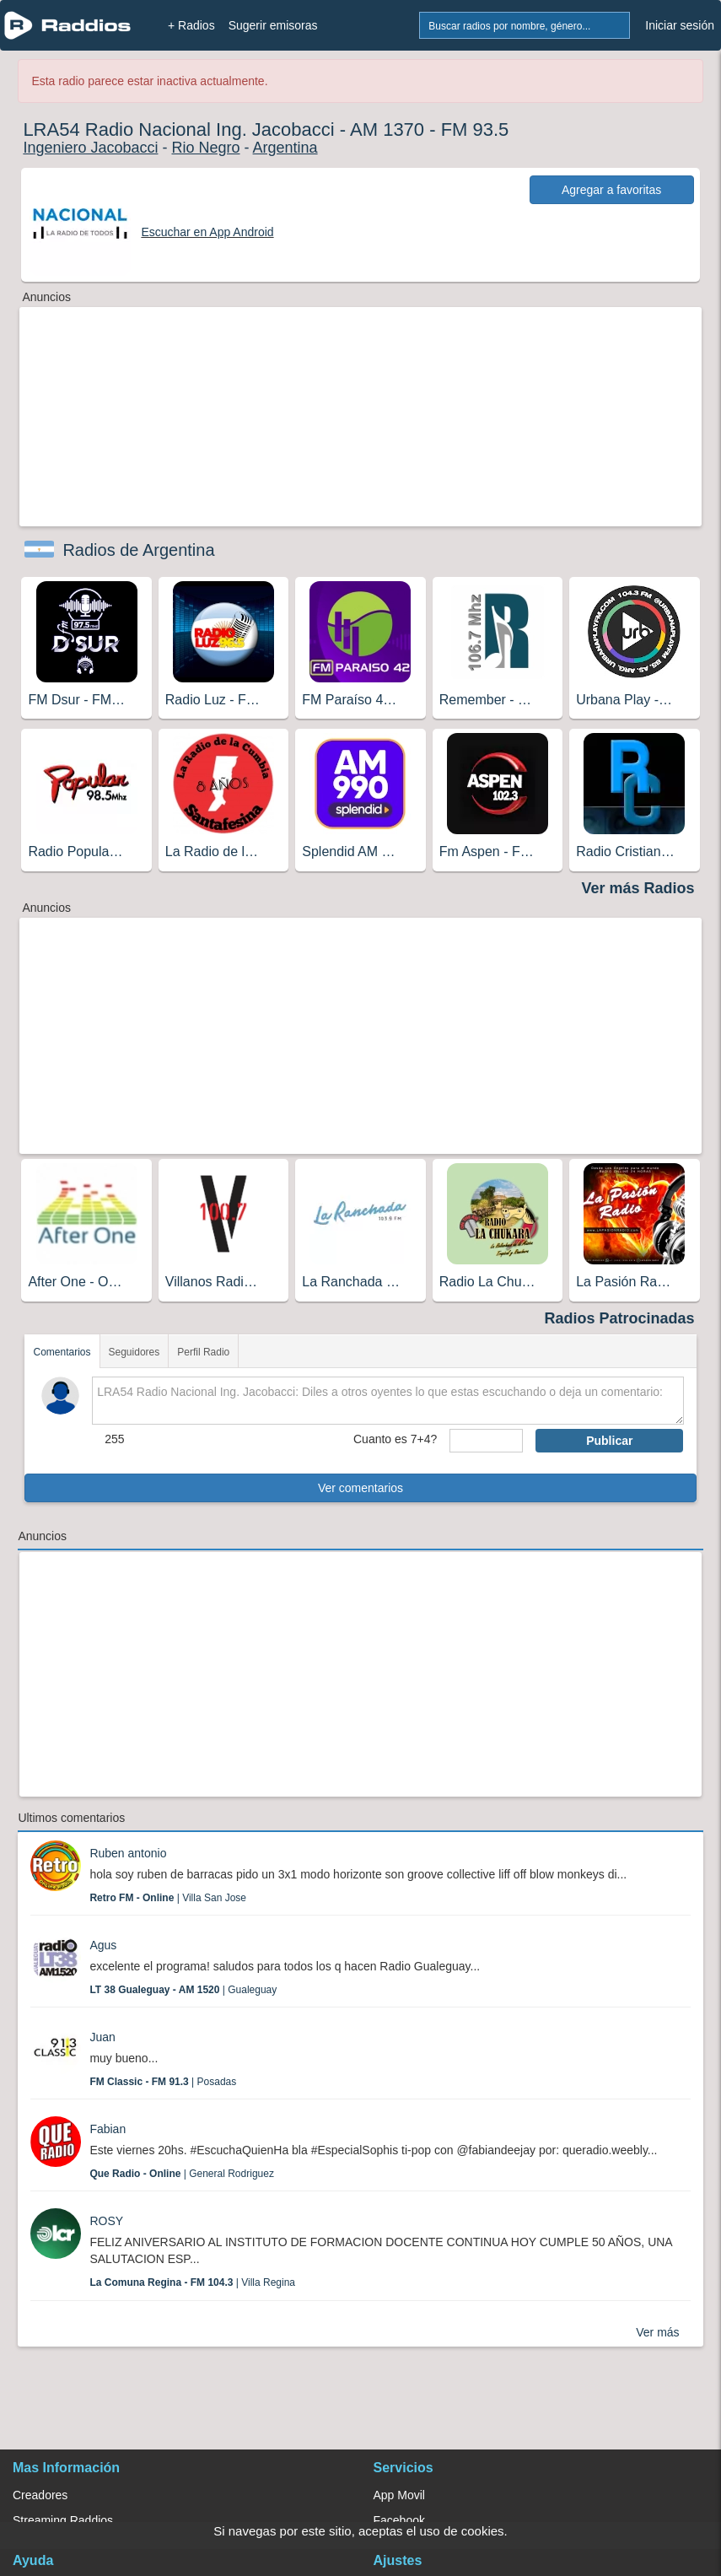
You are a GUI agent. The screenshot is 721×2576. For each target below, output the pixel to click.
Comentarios (61, 1352)
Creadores (40, 2495)
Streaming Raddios (63, 2520)
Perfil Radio (203, 1352)
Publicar (609, 1440)
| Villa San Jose (167, 1898)
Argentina (285, 147)
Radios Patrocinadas (620, 1318)
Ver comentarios (360, 1488)
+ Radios (191, 25)
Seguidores (134, 1352)
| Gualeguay (183, 1990)
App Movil (399, 2495)
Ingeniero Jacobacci (90, 147)
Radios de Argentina (138, 550)
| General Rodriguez (181, 2174)
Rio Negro (205, 147)
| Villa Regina (192, 2282)
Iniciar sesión (679, 25)
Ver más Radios (638, 888)
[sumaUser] (486, 1440)
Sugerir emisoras (273, 25)
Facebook (399, 2520)
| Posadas (162, 2082)
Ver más (657, 2332)
